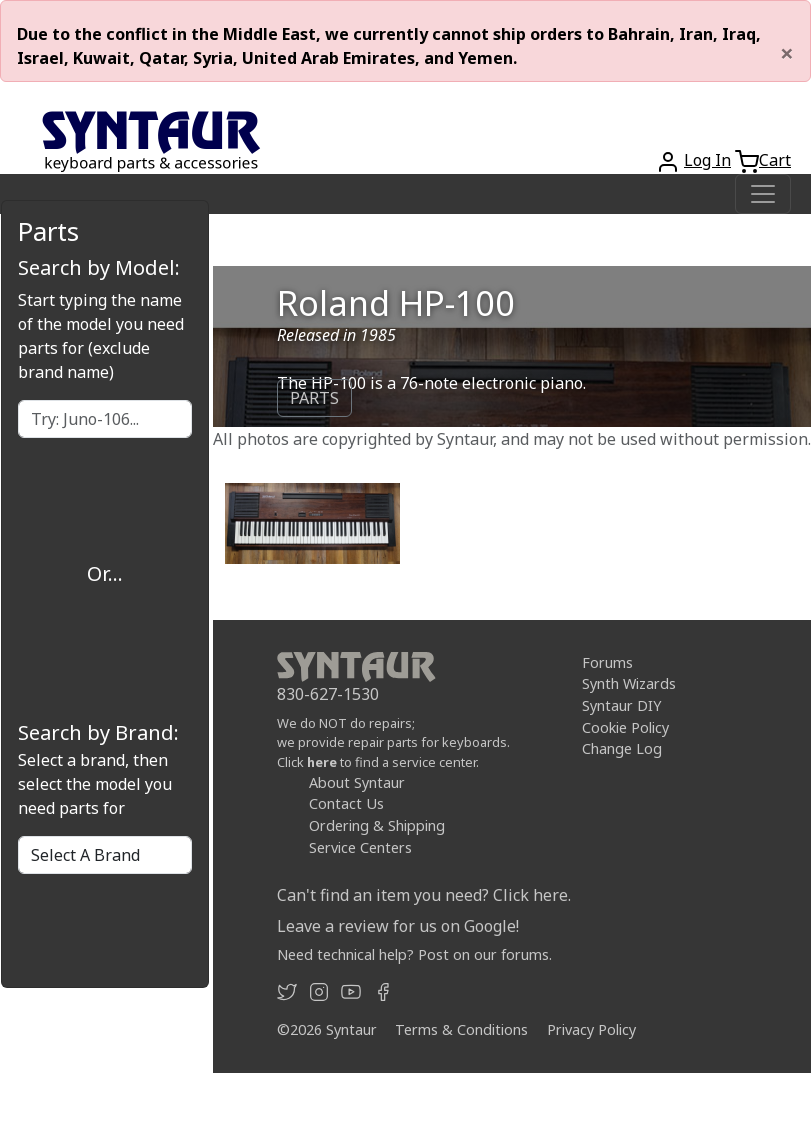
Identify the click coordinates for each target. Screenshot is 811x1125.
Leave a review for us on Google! (398, 926)
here (322, 762)
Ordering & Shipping (377, 825)
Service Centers (360, 847)
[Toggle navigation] (763, 194)
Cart (775, 160)
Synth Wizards (629, 683)
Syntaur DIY (621, 705)
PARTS (314, 398)
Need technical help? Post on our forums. (414, 954)
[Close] (787, 53)
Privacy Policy (591, 1029)
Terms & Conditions (461, 1029)
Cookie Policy (625, 727)
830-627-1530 (328, 694)
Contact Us (346, 803)
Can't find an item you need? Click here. (424, 895)
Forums (607, 662)
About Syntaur (357, 782)
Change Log (622, 748)
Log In (707, 160)
